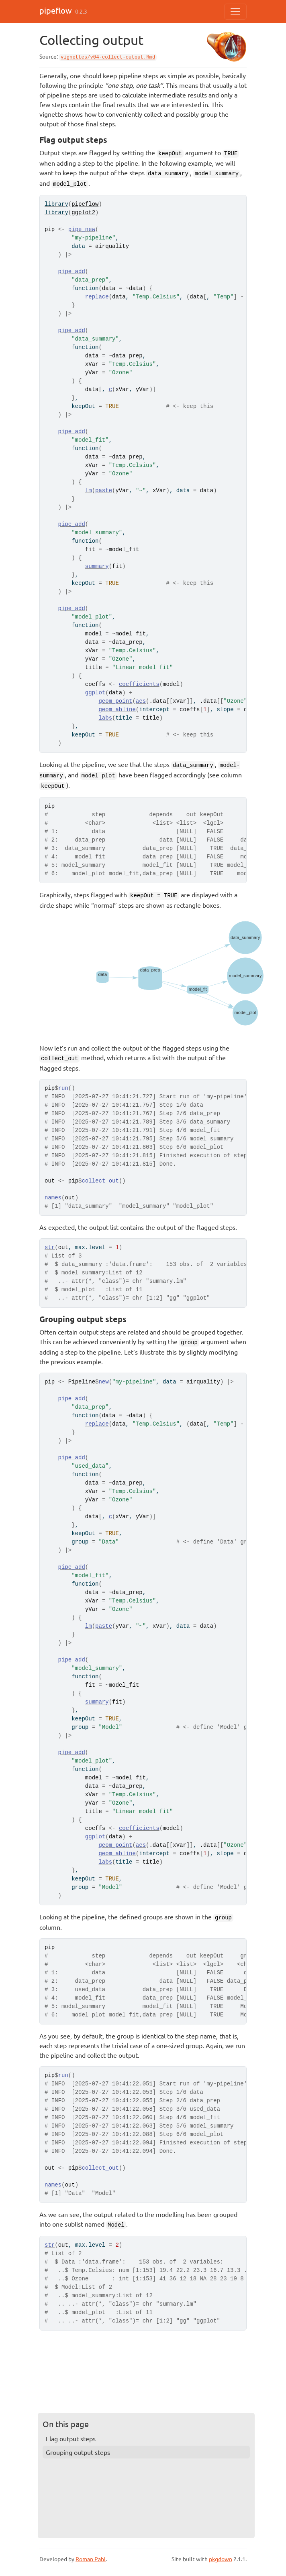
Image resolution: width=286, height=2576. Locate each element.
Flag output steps (71, 2438)
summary (97, 566)
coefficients (139, 684)
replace (97, 297)
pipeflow (55, 10)
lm (88, 490)
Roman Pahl (91, 2558)
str (50, 1247)
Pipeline (81, 1382)
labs (105, 718)
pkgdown (220, 2558)
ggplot (95, 693)
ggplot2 (83, 212)
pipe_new (81, 229)
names (53, 1198)
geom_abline (116, 709)
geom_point (115, 701)
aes (141, 701)
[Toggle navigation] (235, 12)
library (56, 204)
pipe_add (71, 271)
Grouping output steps (78, 2452)
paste (103, 490)
